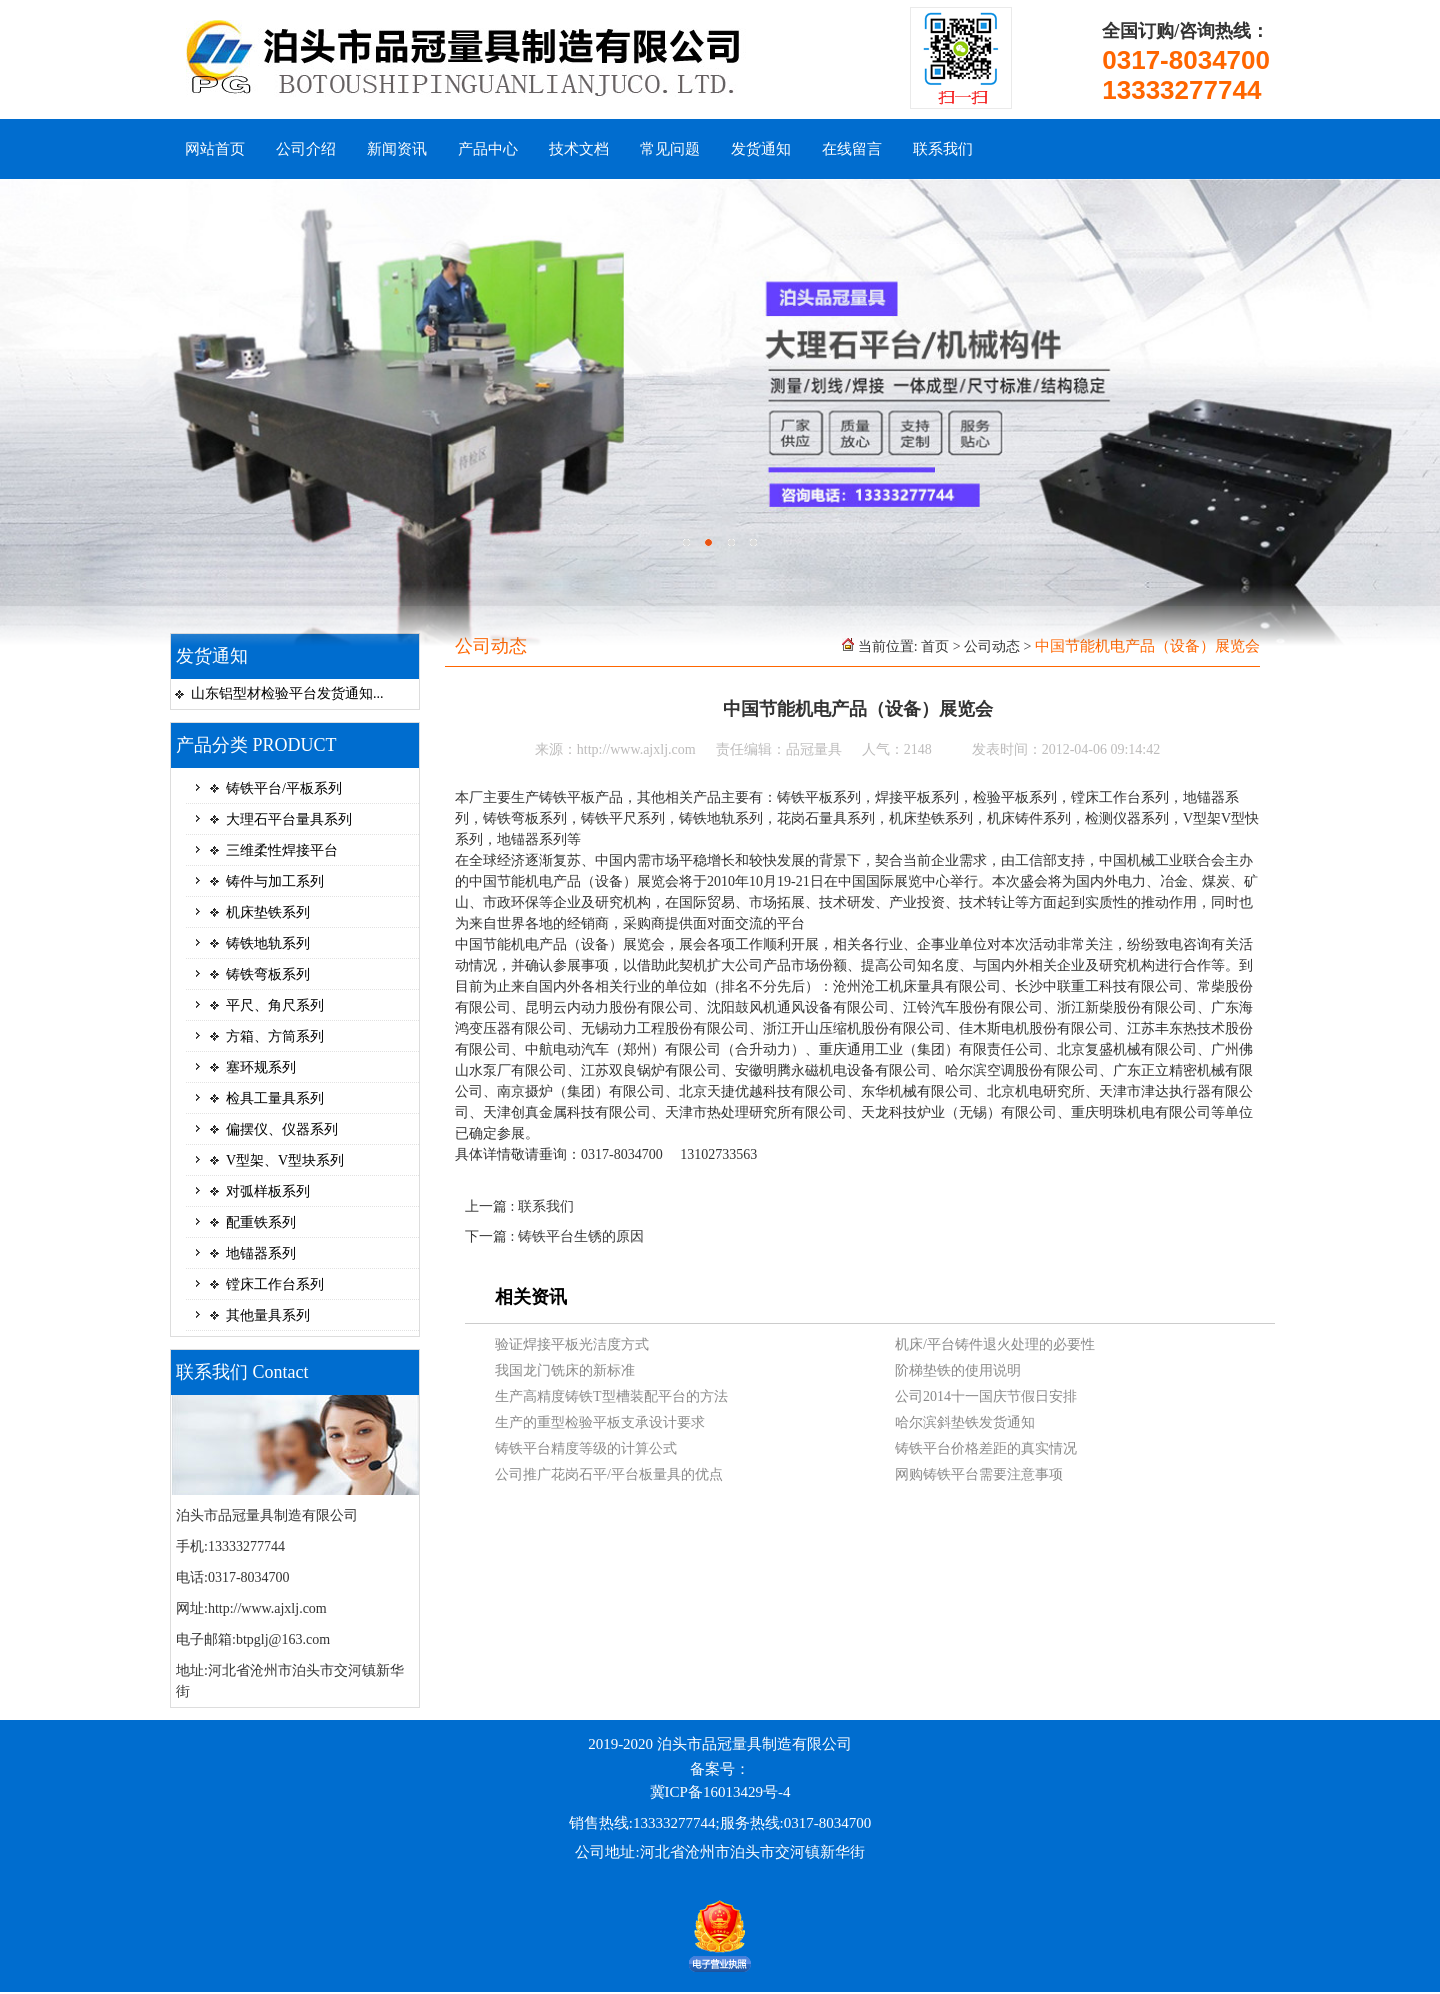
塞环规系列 (261, 1067)
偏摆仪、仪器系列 (282, 1129)
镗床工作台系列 (275, 1284)
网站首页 (215, 149)
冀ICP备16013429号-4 (720, 1792)
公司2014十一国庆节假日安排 (986, 1396)
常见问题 (670, 149)
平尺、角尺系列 (275, 1005)
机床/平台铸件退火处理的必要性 (995, 1344)
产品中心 (488, 149)
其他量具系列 (268, 1315)
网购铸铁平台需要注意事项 (979, 1474)
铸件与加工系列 (275, 881)
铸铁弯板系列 (268, 974)
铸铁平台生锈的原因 (581, 1236)
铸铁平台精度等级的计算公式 (586, 1448)
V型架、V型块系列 (285, 1160)
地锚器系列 (261, 1253)
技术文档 (579, 149)
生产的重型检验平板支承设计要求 (600, 1422)
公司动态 (992, 646)
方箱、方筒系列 (275, 1036)
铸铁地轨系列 (268, 943)
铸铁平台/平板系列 (284, 788)
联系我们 (943, 149)
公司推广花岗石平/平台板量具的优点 (609, 1474)
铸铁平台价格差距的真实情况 (986, 1448)
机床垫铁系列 (268, 912)
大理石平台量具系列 (289, 819)
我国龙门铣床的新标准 (565, 1370)
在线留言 (852, 149)
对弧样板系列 (268, 1191)
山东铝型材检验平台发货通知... (287, 693)
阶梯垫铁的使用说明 (958, 1370)
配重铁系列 (261, 1222)
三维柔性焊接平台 (282, 850)
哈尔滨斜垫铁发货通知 (965, 1422)
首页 (935, 646)
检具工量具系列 (275, 1098)
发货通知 (761, 149)
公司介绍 (306, 149)
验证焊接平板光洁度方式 (572, 1344)
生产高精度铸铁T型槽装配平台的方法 (611, 1396)
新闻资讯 (397, 149)
